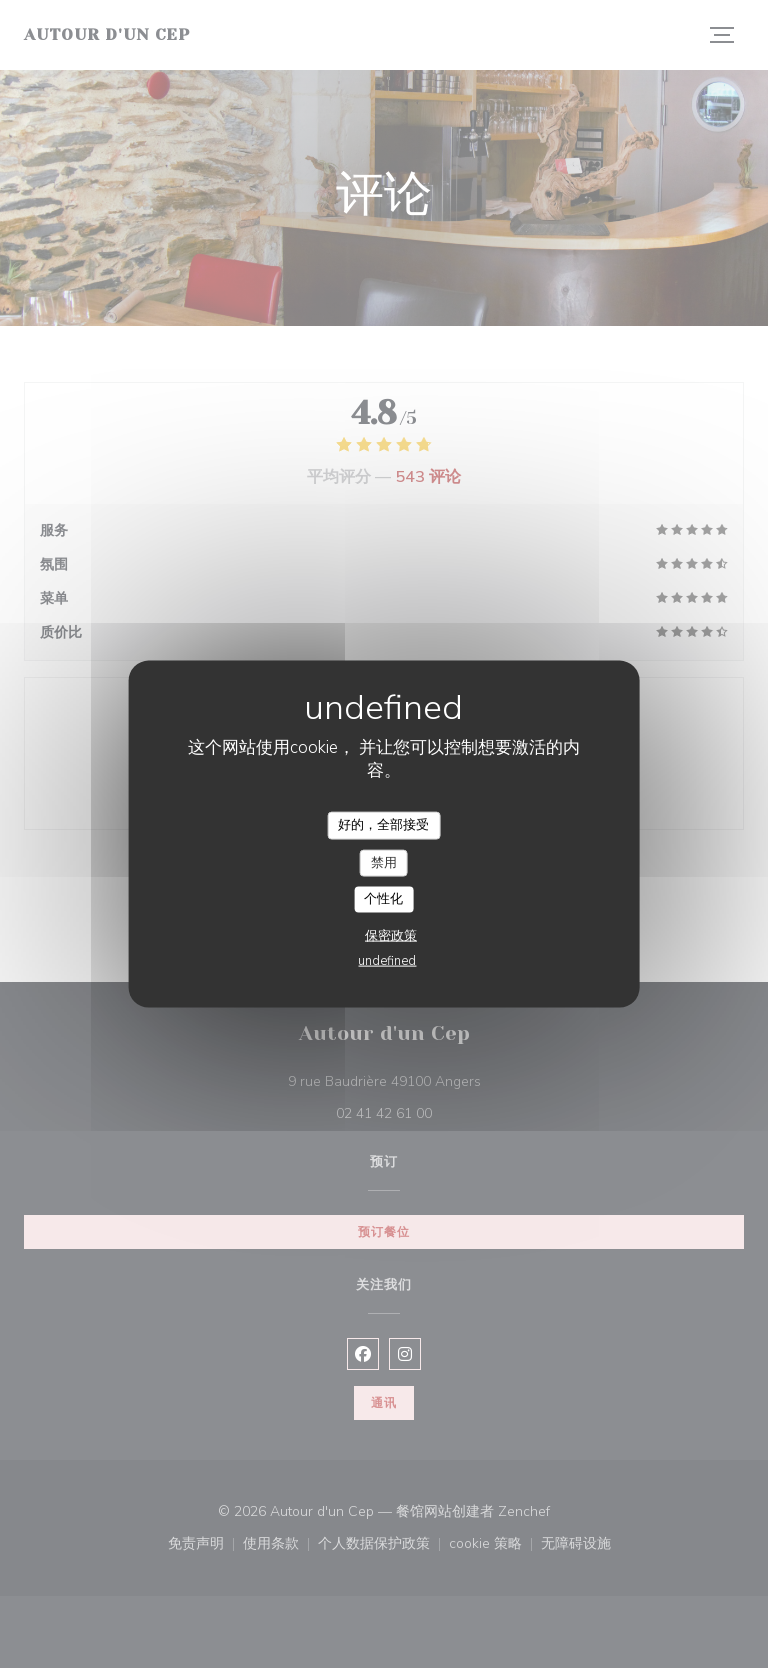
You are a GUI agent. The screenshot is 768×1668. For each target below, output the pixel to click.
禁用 (384, 862)
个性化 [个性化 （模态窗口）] (383, 899)
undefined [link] (387, 960)
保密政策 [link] (391, 935)
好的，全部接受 (383, 825)
